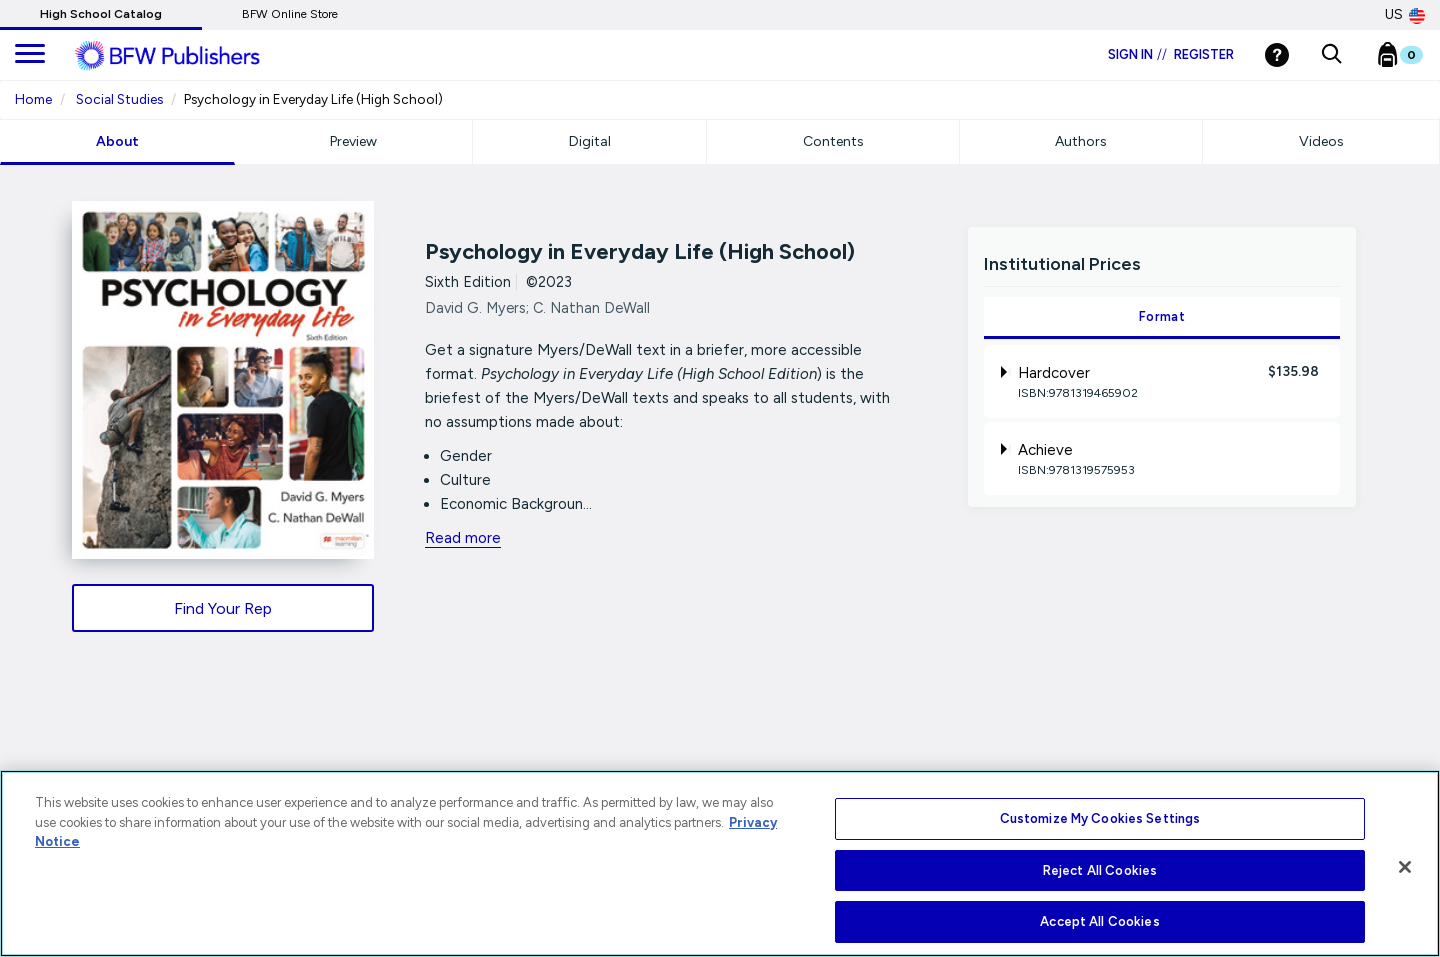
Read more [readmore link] (463, 538)
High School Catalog (101, 14)
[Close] (1405, 867)
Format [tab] (1162, 316)
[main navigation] (30, 55)
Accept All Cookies (1099, 921)
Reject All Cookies (1100, 870)
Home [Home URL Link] (33, 99)
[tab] (1161, 381)
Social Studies (119, 99)
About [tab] (117, 141)
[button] (1331, 55)
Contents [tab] (833, 141)
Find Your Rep (223, 608)
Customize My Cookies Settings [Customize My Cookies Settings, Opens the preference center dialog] (1100, 818)
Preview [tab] (353, 141)
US (1405, 15)
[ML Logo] (190, 56)
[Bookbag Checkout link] (1412, 59)
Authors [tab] (1081, 141)
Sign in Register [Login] (1171, 54)
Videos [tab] (1321, 141)
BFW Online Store (290, 14)
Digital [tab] (590, 141)
